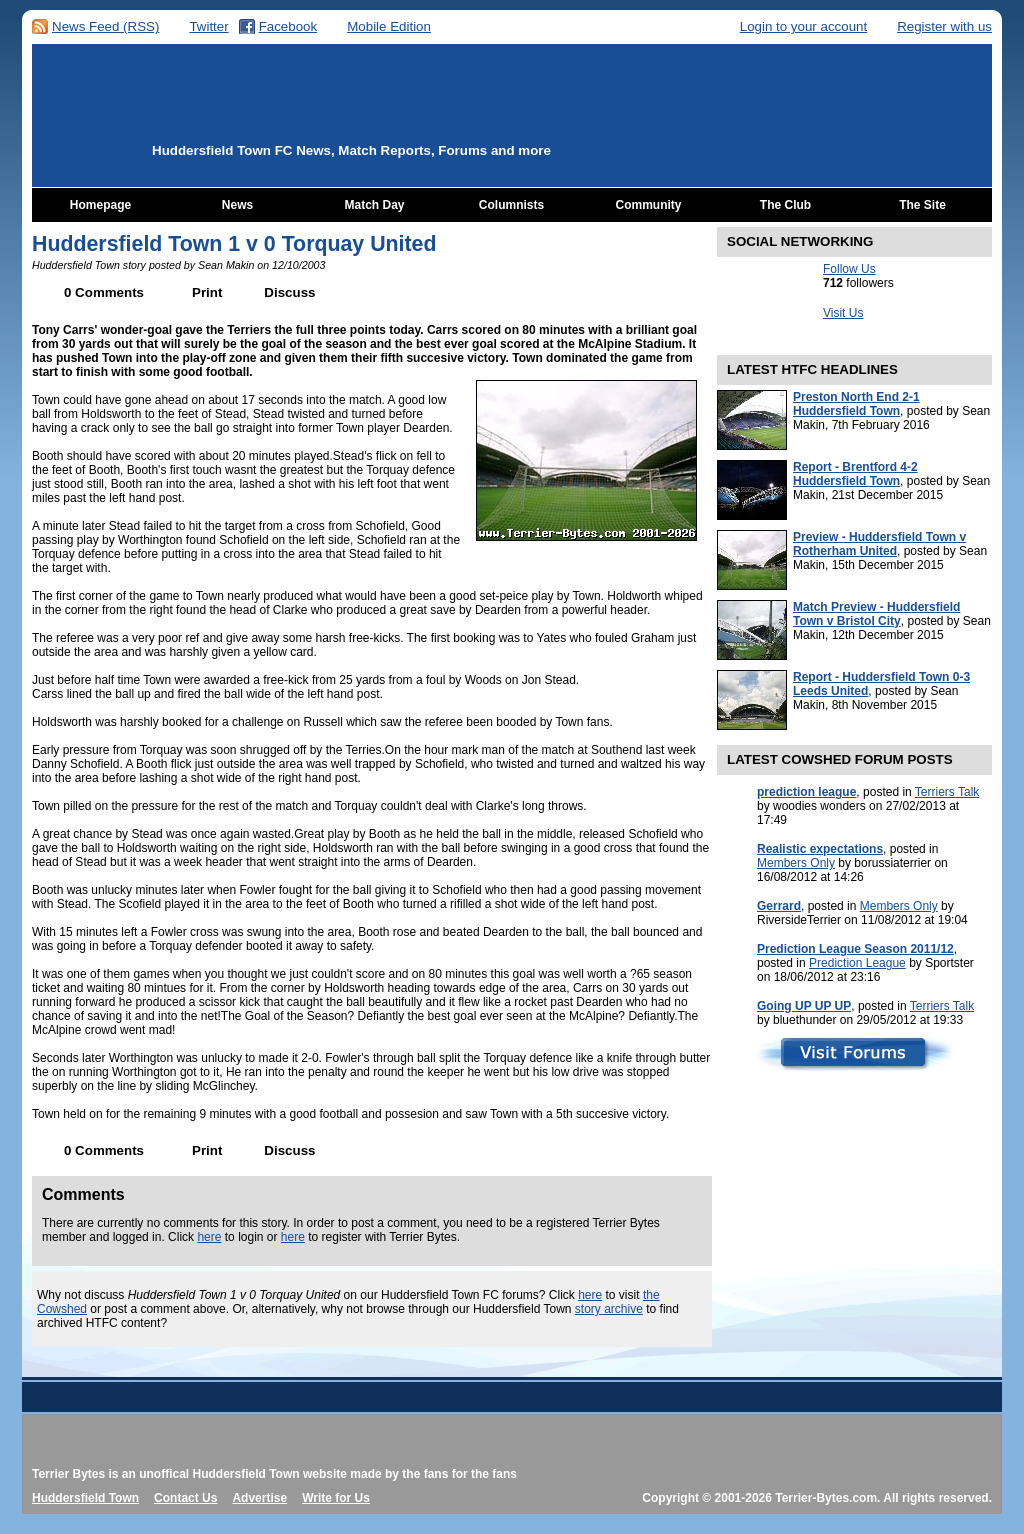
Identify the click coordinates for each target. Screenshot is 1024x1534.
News (237, 205)
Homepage (100, 205)
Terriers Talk (947, 792)
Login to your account (803, 26)
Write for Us (336, 1498)
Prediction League (857, 963)
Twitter (208, 26)
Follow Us (849, 269)
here (209, 1237)
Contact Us (185, 1498)
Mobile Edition (389, 26)
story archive (609, 1309)
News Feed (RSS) (105, 26)
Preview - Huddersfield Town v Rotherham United (879, 544)
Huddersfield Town (85, 1498)
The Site (922, 205)
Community (649, 205)
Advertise (259, 1498)
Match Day (374, 205)
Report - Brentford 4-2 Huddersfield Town (855, 474)
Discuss (289, 292)
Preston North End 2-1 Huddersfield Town (856, 404)
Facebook (288, 26)
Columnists (511, 205)
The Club (785, 205)
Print (207, 292)
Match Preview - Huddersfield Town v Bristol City (876, 614)
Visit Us (843, 313)
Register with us (944, 26)
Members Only (796, 863)
